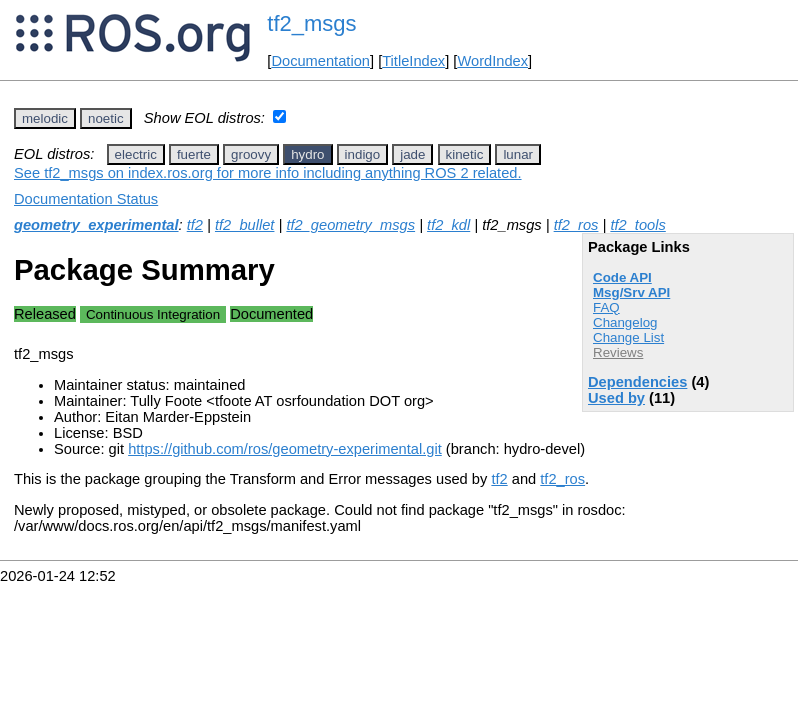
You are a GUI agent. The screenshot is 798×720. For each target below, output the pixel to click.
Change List (628, 337)
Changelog (625, 322)
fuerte (194, 154)
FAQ (606, 307)
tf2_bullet (244, 225)
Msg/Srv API (631, 292)
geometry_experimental (96, 225)
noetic (106, 118)
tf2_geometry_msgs (350, 225)
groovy (251, 154)
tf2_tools (637, 225)
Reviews (618, 352)
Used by (616, 398)
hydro (307, 154)
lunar (518, 154)
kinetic (465, 154)
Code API (622, 277)
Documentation (320, 61)
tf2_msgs (311, 23)
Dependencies (637, 382)
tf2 (195, 225)
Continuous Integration (153, 314)
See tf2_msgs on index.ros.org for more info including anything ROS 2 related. (268, 173)
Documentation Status (86, 199)
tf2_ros (576, 225)
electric (136, 154)
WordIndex (492, 61)
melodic (45, 118)
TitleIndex (413, 61)
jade (412, 154)
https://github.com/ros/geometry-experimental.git (285, 449)
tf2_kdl (448, 225)
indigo (363, 154)
